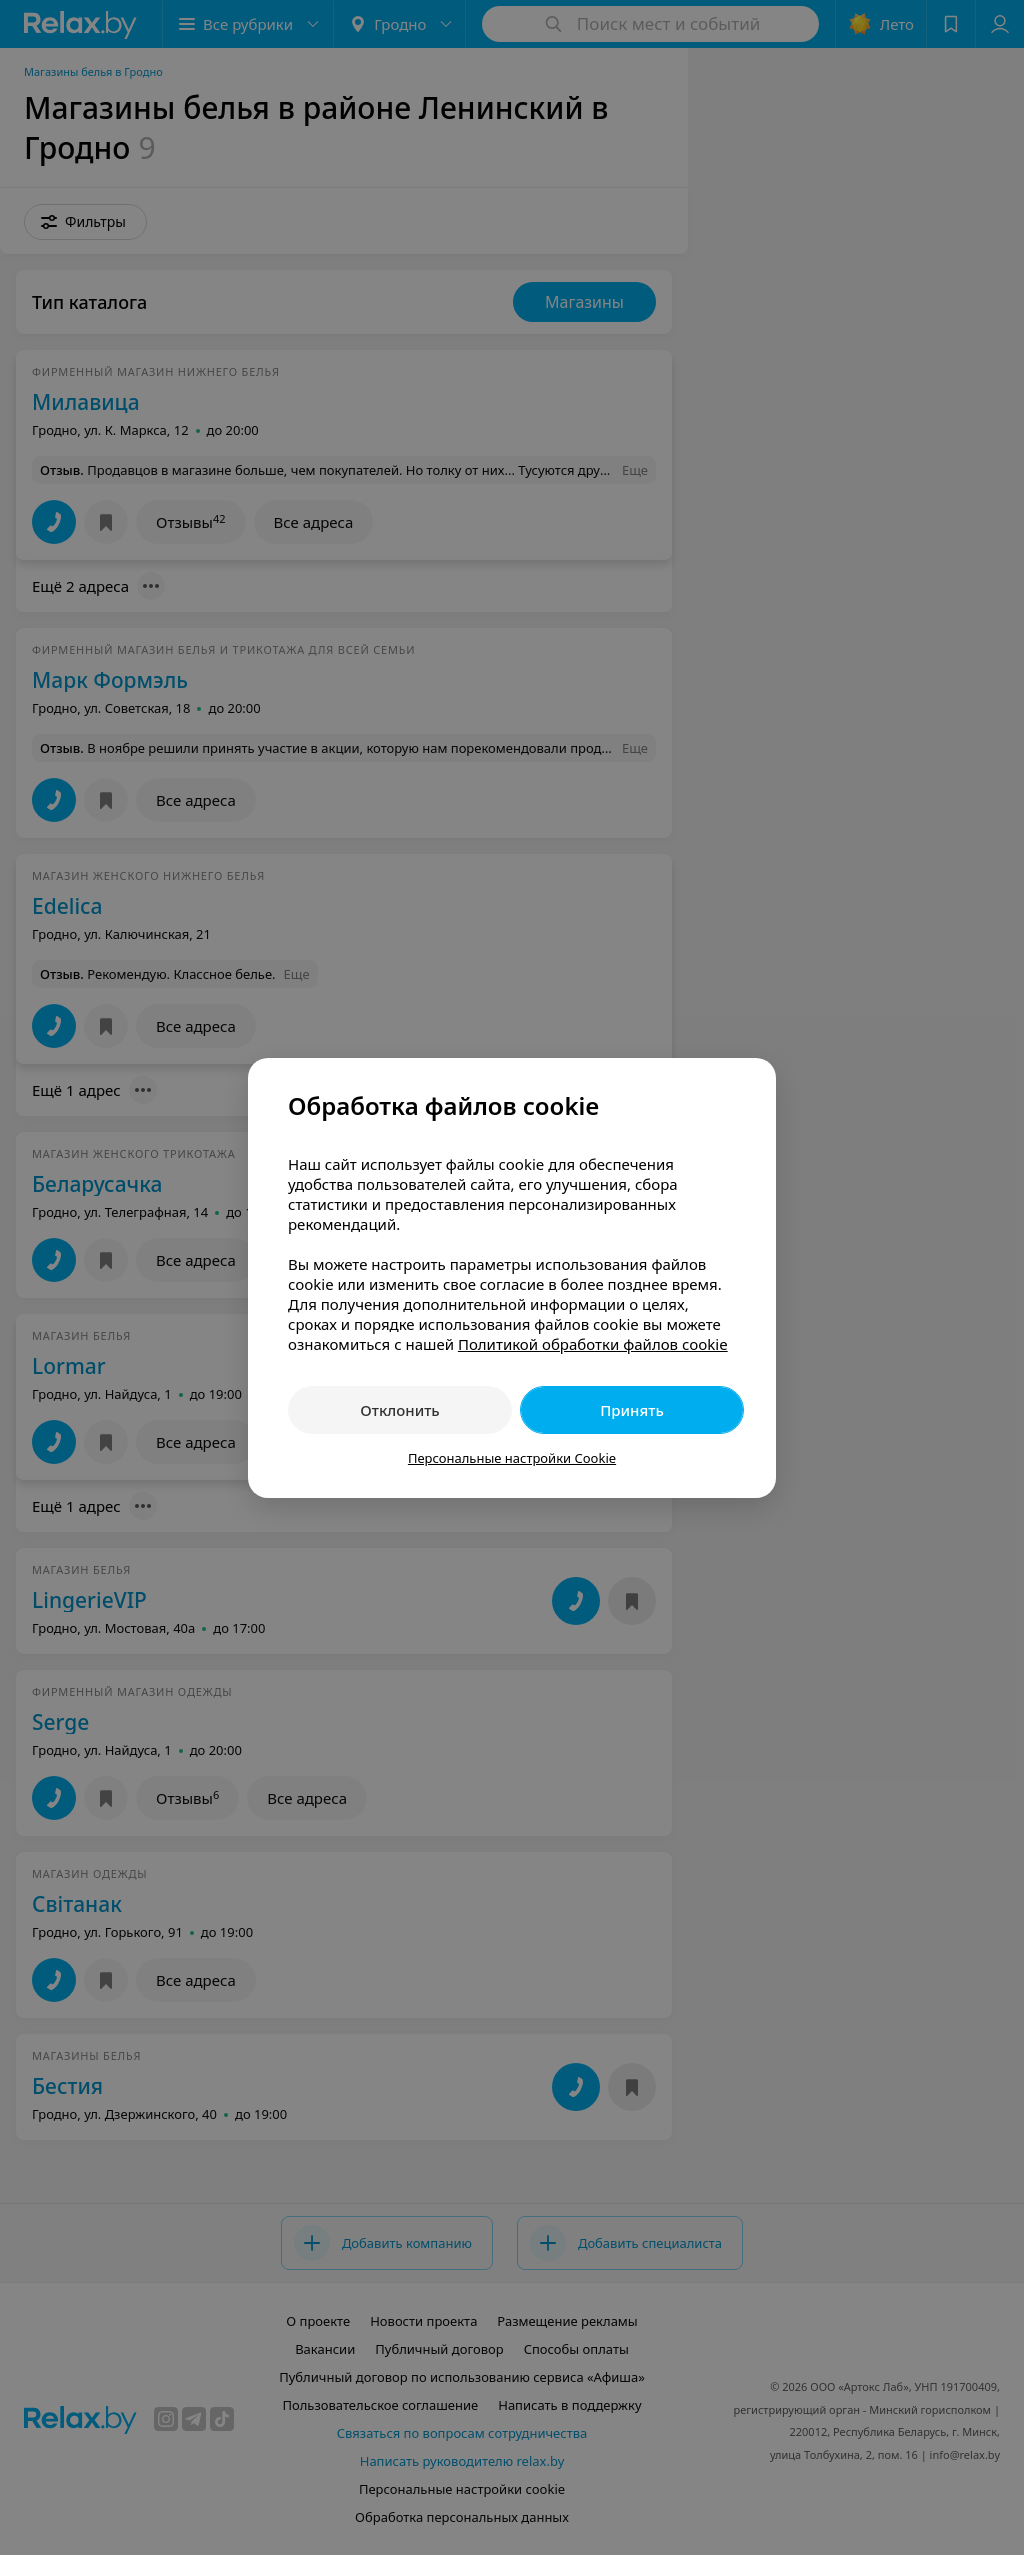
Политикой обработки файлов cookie (593, 1344)
